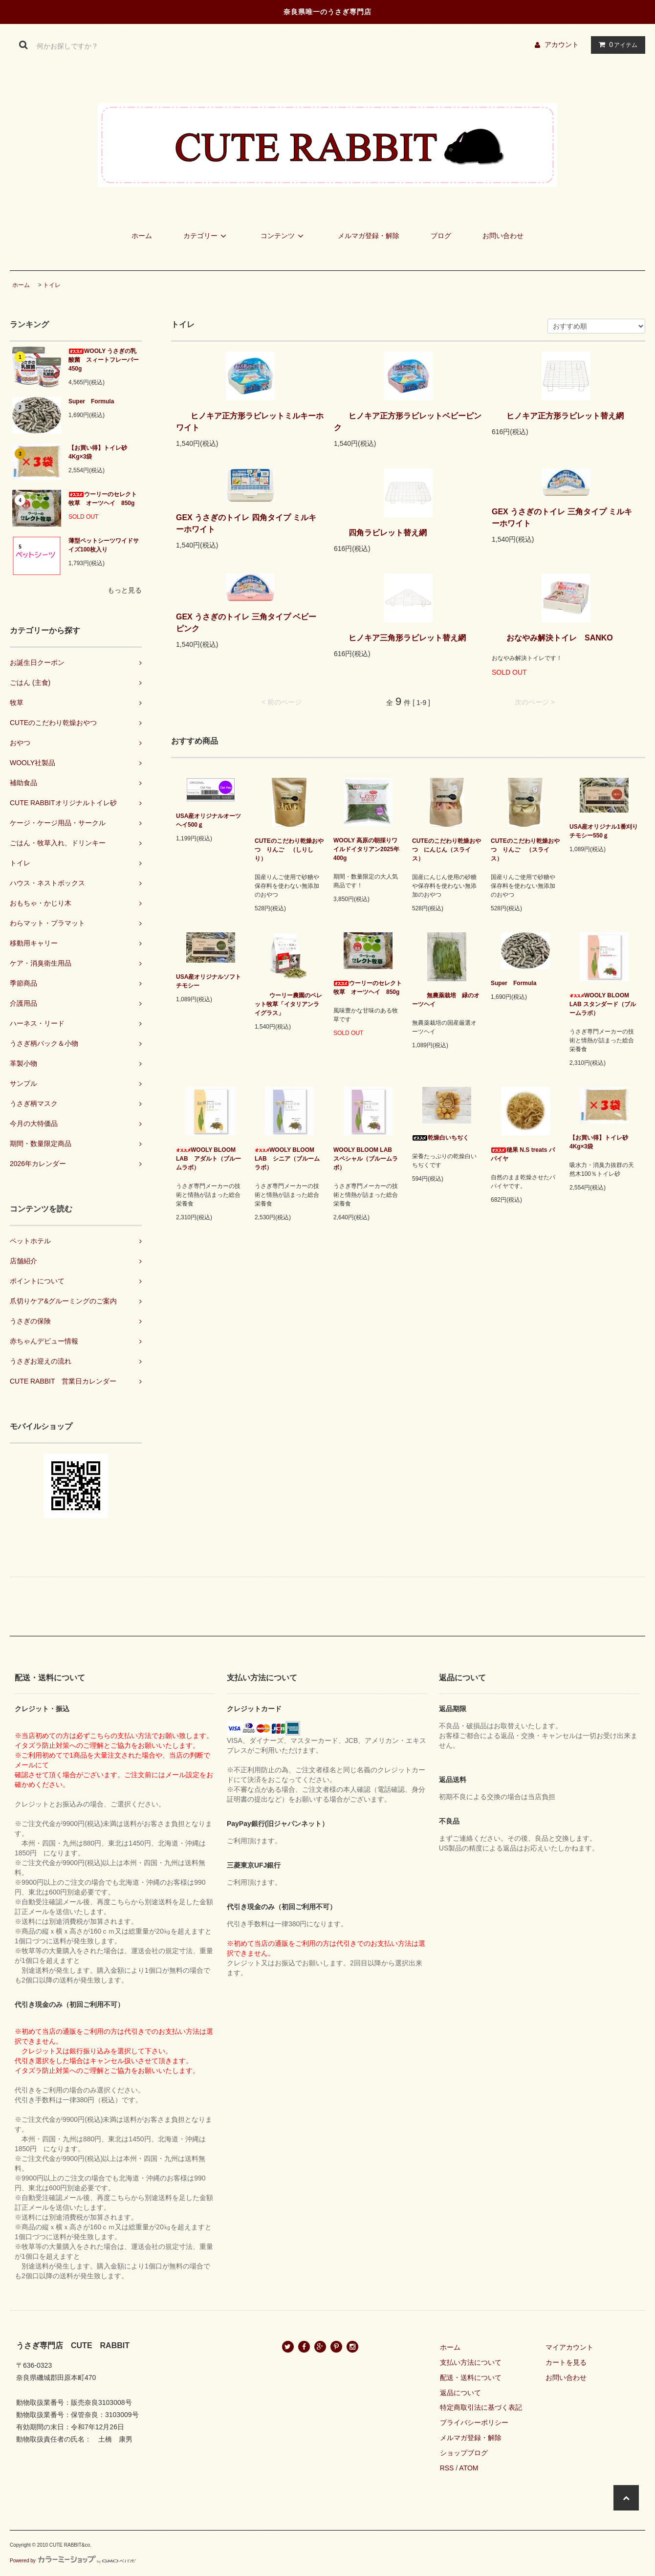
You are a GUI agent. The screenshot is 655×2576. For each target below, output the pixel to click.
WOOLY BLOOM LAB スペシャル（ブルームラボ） (365, 1158)
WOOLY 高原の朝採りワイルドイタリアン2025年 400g (367, 849)
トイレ (52, 285)
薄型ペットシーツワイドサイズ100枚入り (103, 545)
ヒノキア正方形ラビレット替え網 (558, 416)
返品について (460, 2393)
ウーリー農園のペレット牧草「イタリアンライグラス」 (288, 1004)
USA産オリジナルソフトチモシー (208, 981)
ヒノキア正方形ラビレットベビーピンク (407, 422)
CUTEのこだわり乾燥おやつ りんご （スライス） (525, 849)
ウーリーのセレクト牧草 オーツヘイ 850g (102, 498)
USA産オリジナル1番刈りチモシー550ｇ (603, 831)
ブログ (441, 236)
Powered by (73, 2560)
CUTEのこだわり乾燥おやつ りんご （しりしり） (289, 849)
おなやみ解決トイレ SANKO (552, 638)
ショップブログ (464, 2453)
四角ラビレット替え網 (380, 532)
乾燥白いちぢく (440, 1137)
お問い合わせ (503, 236)
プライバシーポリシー (474, 2422)
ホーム (141, 236)
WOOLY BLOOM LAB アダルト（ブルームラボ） (208, 1158)
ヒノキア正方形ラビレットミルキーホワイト (250, 422)
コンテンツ (283, 236)
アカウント (562, 44)
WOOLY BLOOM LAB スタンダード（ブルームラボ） (602, 1004)
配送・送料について (471, 2377)
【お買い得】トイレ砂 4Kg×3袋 (97, 452)
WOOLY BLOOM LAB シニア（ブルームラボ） (287, 1158)
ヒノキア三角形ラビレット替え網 (400, 638)
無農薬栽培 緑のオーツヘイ (446, 1000)
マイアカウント (569, 2347)
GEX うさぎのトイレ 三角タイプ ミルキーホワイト (562, 517)
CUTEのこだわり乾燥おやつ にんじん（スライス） (446, 849)
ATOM (468, 2468)
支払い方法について (471, 2362)
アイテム (615, 44)
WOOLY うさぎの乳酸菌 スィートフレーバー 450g (105, 360)
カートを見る (566, 2362)
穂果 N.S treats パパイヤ (523, 1154)
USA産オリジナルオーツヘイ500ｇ (208, 820)
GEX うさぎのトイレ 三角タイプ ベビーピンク (246, 623)
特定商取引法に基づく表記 (481, 2407)
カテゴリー (206, 236)
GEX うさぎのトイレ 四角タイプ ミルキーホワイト (246, 523)
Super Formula (94, 401)
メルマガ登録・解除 (368, 236)
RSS (447, 2468)
